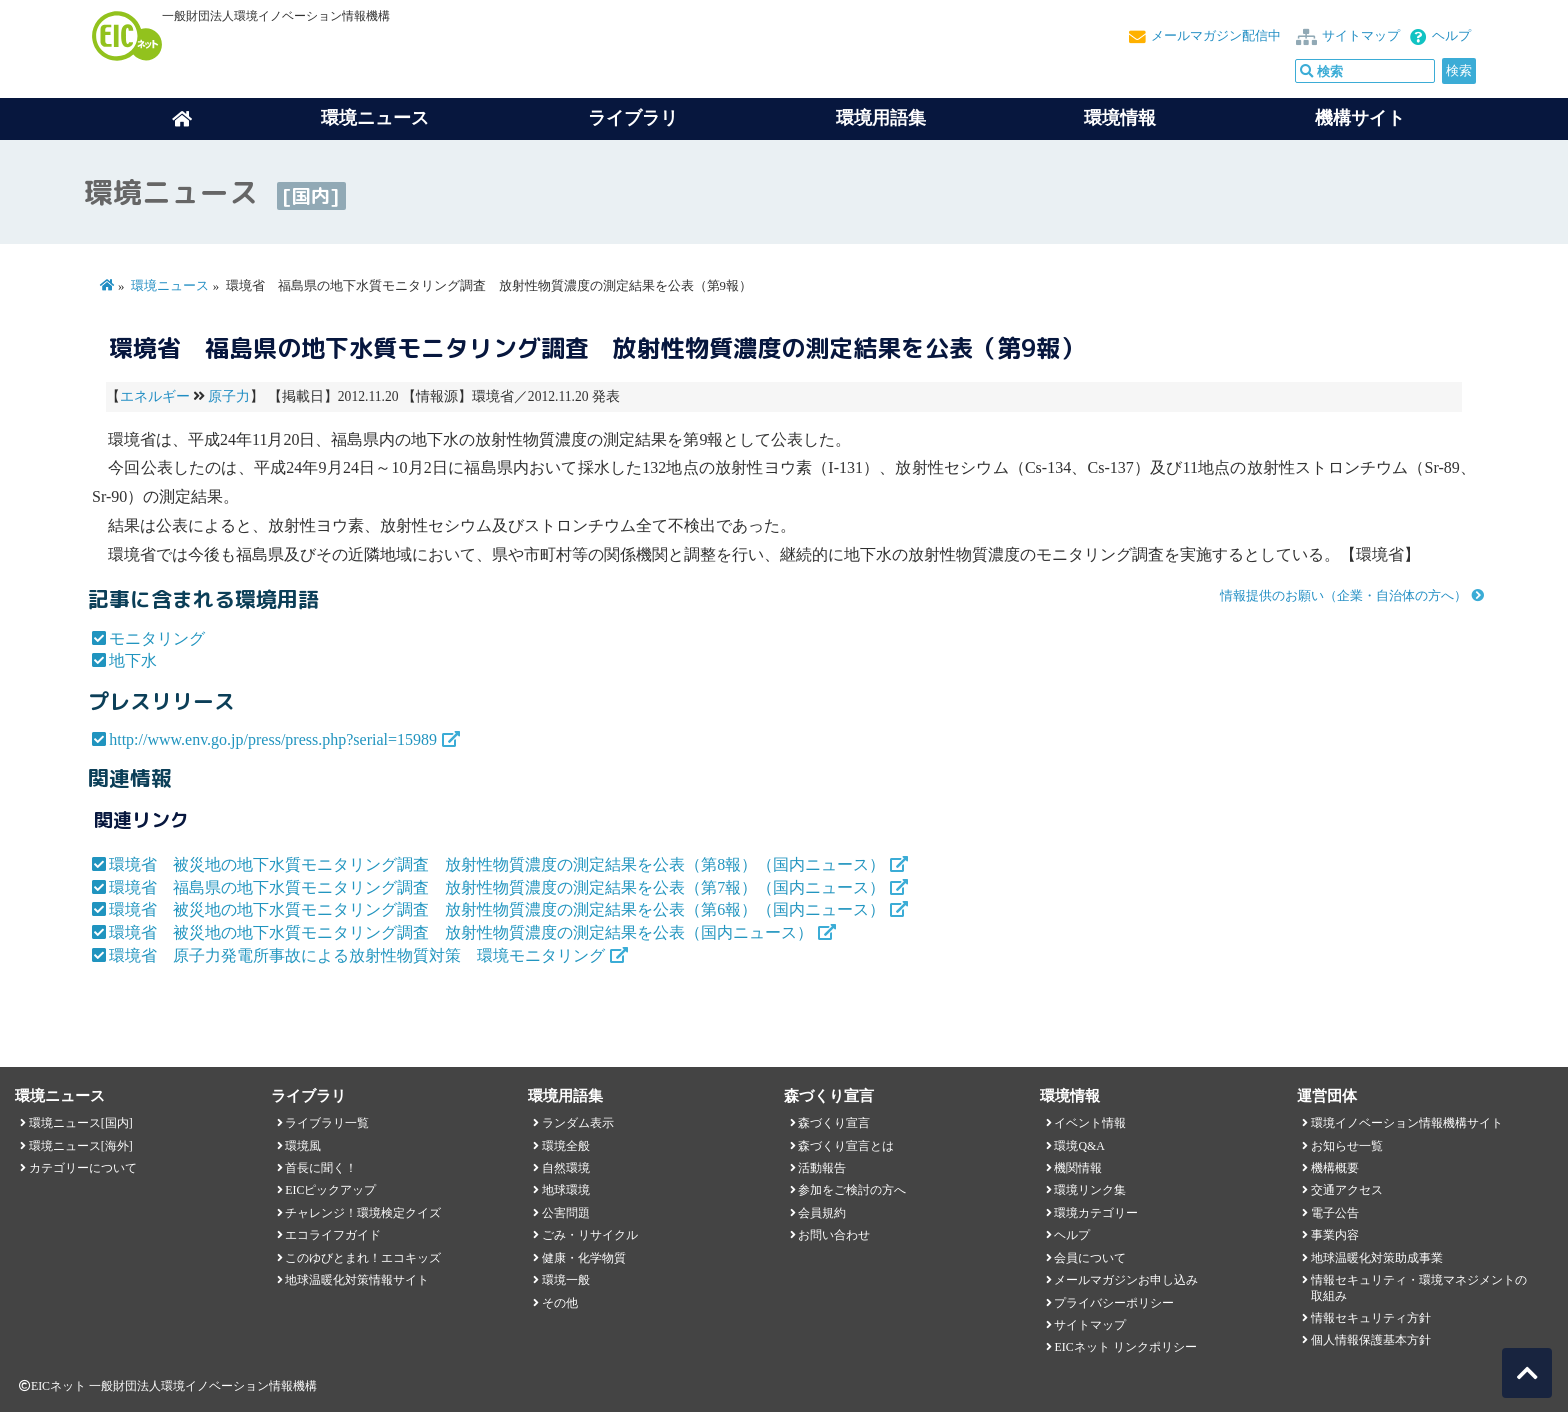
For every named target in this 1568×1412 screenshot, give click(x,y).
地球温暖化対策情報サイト (357, 1280)
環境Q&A (1079, 1146)
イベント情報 (1090, 1123)
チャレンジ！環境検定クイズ (363, 1213)
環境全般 (566, 1146)
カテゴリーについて (83, 1168)
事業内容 (1335, 1235)
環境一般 (566, 1280)
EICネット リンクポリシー (1125, 1347)
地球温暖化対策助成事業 (1377, 1258)
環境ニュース (170, 286)
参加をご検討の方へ (852, 1190)
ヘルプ (1451, 36)
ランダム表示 (578, 1123)
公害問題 (566, 1213)
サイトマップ (1361, 36)
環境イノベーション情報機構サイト (1407, 1123)
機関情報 (1078, 1168)
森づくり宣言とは (846, 1146)
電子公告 (1335, 1213)
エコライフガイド (333, 1235)
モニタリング (157, 638)
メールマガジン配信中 (1216, 36)
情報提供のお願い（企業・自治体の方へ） (1343, 596)
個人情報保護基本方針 (1371, 1340)
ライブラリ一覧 (327, 1123)
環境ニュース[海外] (81, 1146)
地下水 (133, 660)
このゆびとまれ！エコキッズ (363, 1258)
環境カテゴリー (1096, 1213)
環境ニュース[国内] (81, 1123)
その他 (560, 1303)
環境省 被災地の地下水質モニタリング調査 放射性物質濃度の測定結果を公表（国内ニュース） (461, 932)
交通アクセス (1347, 1190)
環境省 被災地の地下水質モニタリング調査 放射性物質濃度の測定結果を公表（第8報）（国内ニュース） (497, 864)
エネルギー (155, 396)
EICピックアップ (330, 1190)
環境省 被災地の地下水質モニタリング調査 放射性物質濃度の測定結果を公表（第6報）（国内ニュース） (497, 909)
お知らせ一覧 (1347, 1146)
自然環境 (566, 1168)
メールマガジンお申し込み (1126, 1280)
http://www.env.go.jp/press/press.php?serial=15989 (273, 739)
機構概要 (1335, 1168)
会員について (1090, 1258)
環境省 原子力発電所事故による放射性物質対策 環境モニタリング (357, 955)
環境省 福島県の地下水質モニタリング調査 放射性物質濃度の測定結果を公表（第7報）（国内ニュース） (497, 887)
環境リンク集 (1090, 1190)
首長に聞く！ (321, 1168)
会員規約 (822, 1213)
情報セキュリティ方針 (1371, 1318)
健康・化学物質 (584, 1258)
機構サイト (1360, 118)
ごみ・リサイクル (590, 1235)
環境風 (303, 1146)
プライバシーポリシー (1114, 1303)
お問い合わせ (834, 1235)
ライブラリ (633, 118)
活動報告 (822, 1168)
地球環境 (566, 1190)
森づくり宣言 (834, 1123)
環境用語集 (881, 118)
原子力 (229, 396)
